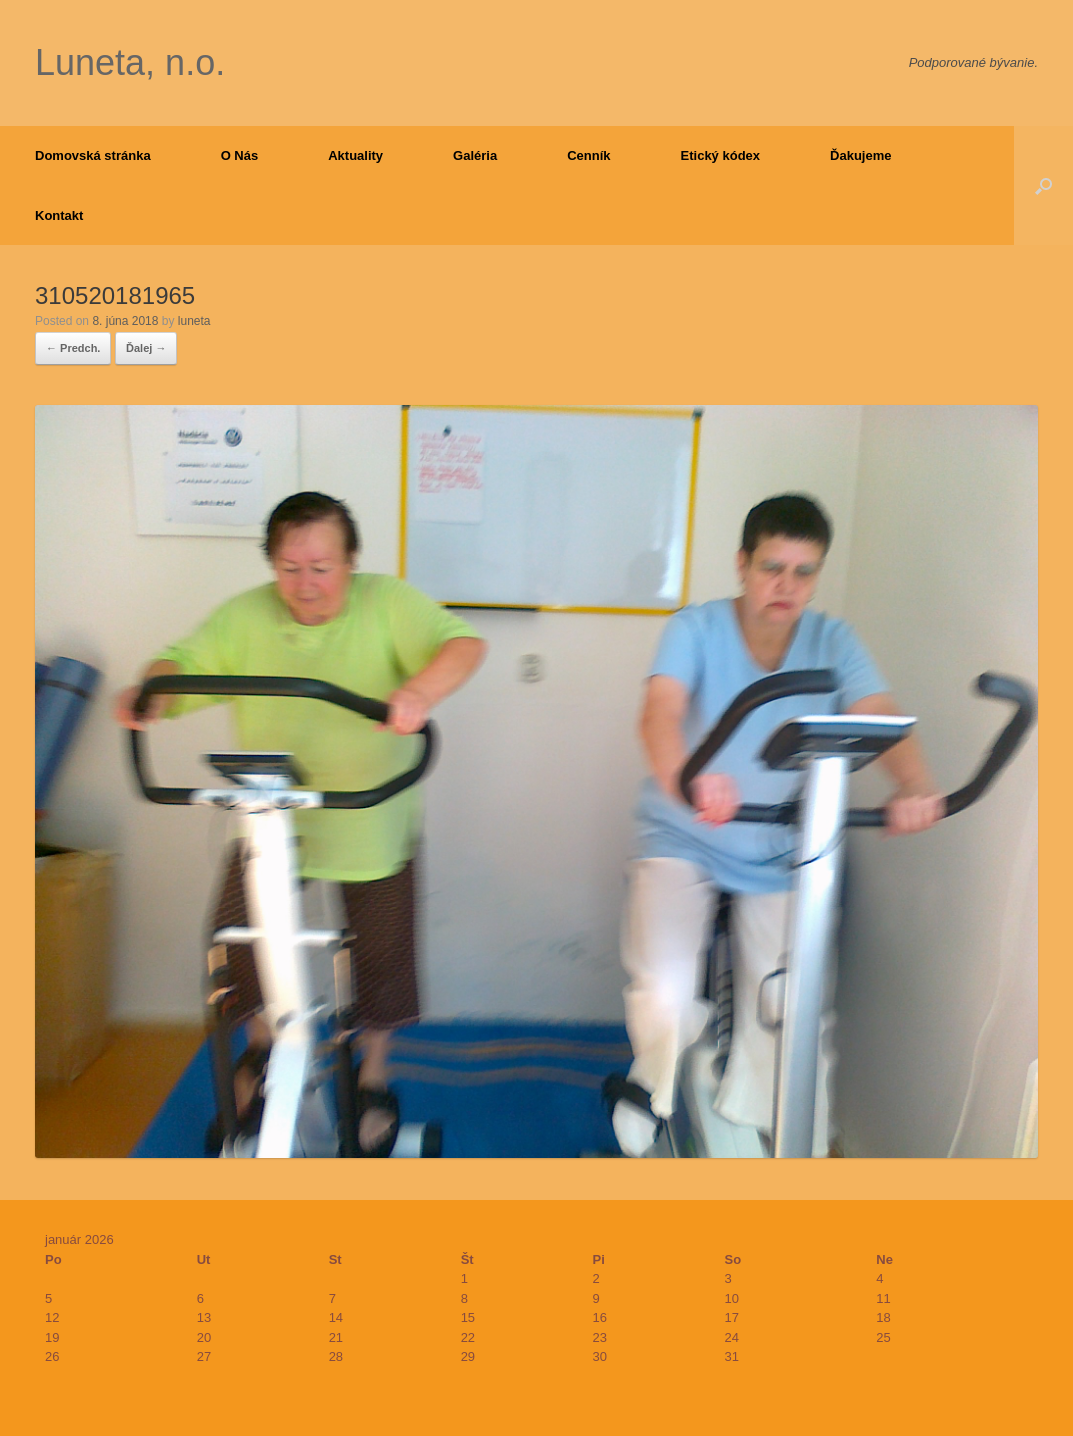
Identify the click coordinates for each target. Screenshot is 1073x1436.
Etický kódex (721, 155)
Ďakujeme (860, 155)
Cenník (588, 155)
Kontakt (59, 215)
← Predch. (73, 348)
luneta (194, 321)
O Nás (240, 155)
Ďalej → (146, 348)
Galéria (475, 155)
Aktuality (355, 155)
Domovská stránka (93, 155)
